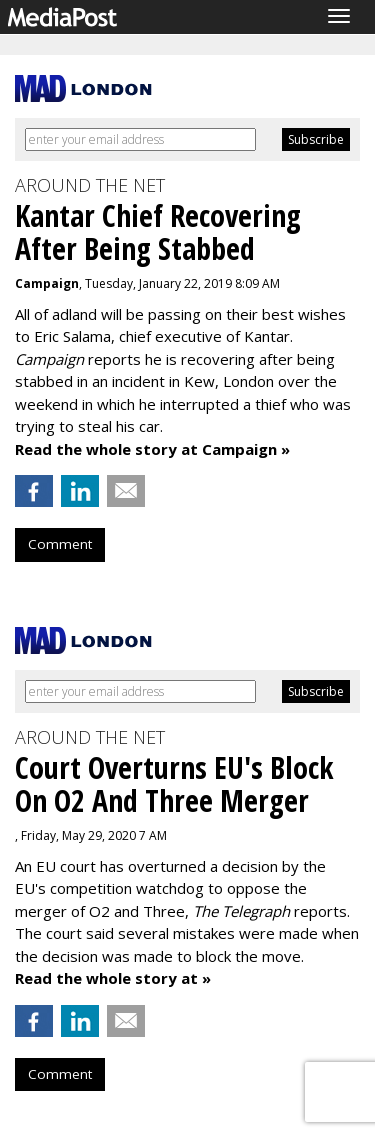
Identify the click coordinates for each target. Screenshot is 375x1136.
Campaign (47, 283)
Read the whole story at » (113, 978)
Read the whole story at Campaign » (152, 449)
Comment (60, 544)
